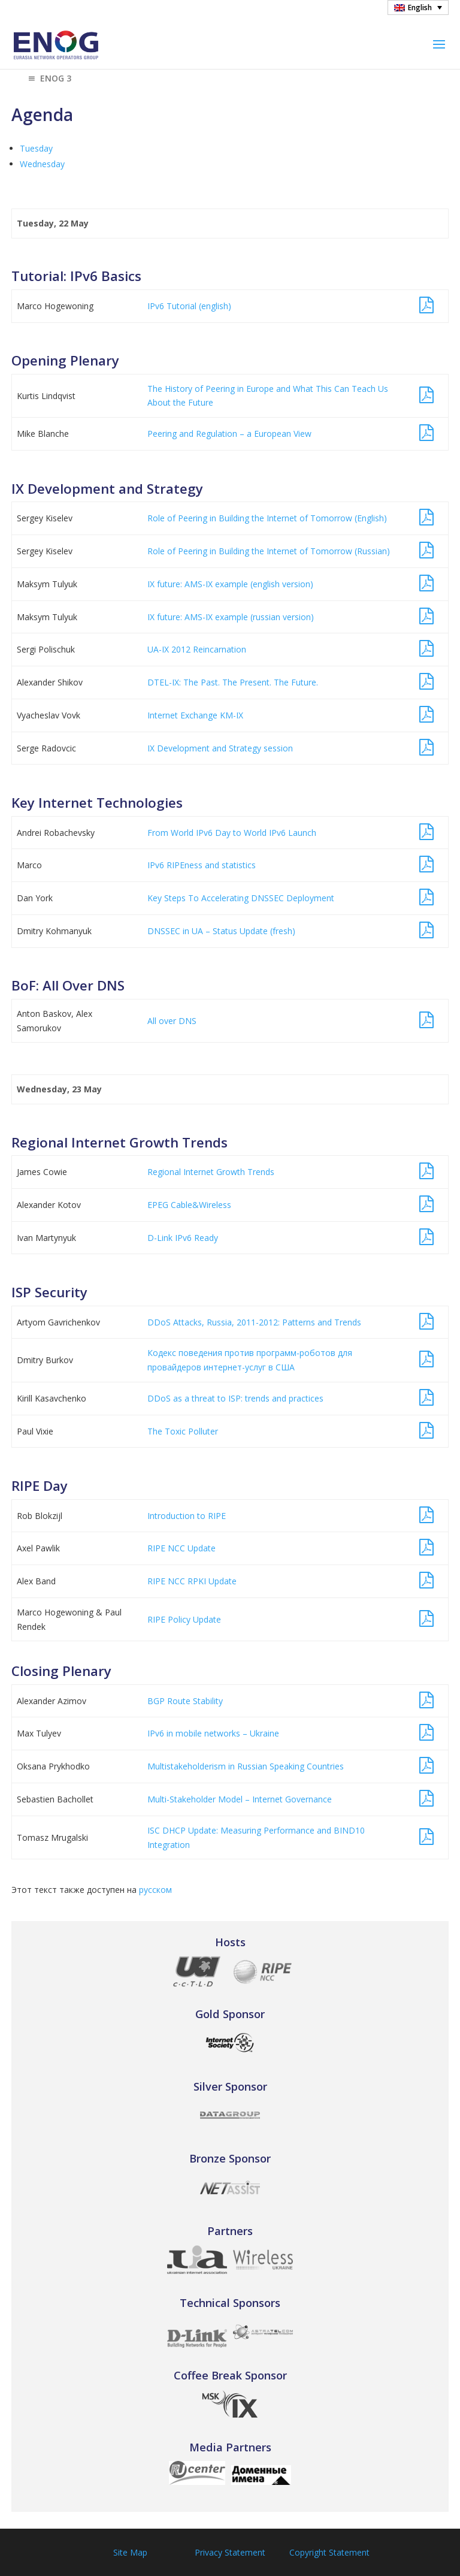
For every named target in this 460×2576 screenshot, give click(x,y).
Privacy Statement (230, 2552)
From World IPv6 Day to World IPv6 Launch (231, 832)
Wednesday (42, 164)
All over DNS (171, 1020)
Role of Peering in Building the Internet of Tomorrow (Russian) (268, 551)
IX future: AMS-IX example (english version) (230, 584)
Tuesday (36, 148)
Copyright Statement (329, 2552)
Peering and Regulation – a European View (229, 433)
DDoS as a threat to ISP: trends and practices (235, 1398)
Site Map (130, 2552)
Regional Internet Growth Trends (210, 1171)
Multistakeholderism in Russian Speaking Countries (245, 1766)
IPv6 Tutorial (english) (189, 306)
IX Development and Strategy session (220, 748)
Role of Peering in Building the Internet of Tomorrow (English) (267, 518)
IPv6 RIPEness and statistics (201, 865)
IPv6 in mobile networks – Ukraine (213, 1733)
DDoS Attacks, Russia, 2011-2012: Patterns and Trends (254, 1322)
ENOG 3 (48, 79)
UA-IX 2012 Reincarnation (196, 649)
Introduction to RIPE (186, 1515)
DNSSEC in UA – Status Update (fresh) (221, 931)
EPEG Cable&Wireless (189, 1204)
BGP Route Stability (185, 1701)
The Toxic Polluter (182, 1431)
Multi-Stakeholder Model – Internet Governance (239, 1799)
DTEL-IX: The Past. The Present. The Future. (232, 682)
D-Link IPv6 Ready (182, 1237)
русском (155, 1889)
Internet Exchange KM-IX (195, 715)
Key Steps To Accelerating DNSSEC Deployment (240, 898)
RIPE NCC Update (181, 1548)
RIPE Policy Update (184, 1619)
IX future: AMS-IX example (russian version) (230, 617)
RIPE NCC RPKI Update (192, 1581)
